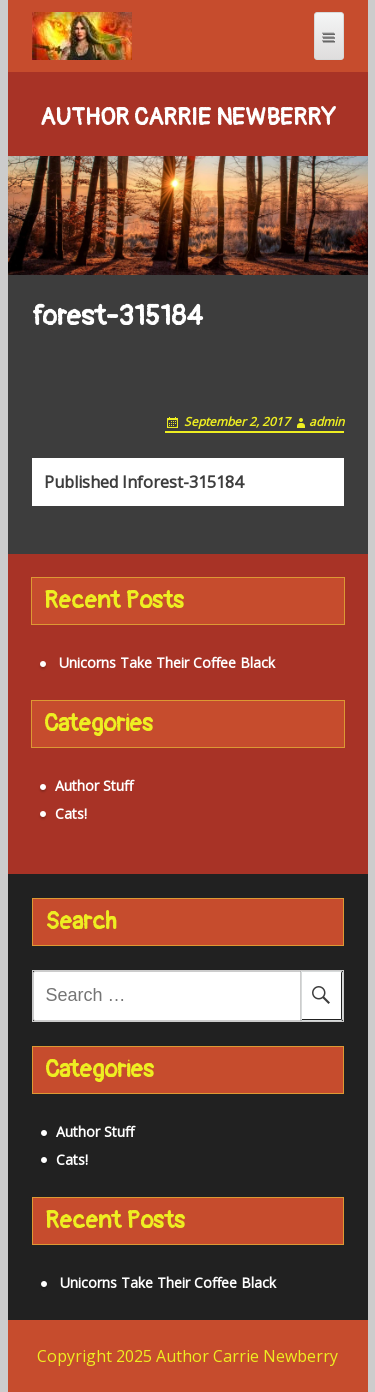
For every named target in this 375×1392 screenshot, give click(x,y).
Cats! (71, 813)
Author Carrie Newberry (188, 118)
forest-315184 (143, 482)
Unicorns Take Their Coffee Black (167, 662)
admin (326, 421)
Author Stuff (94, 785)
